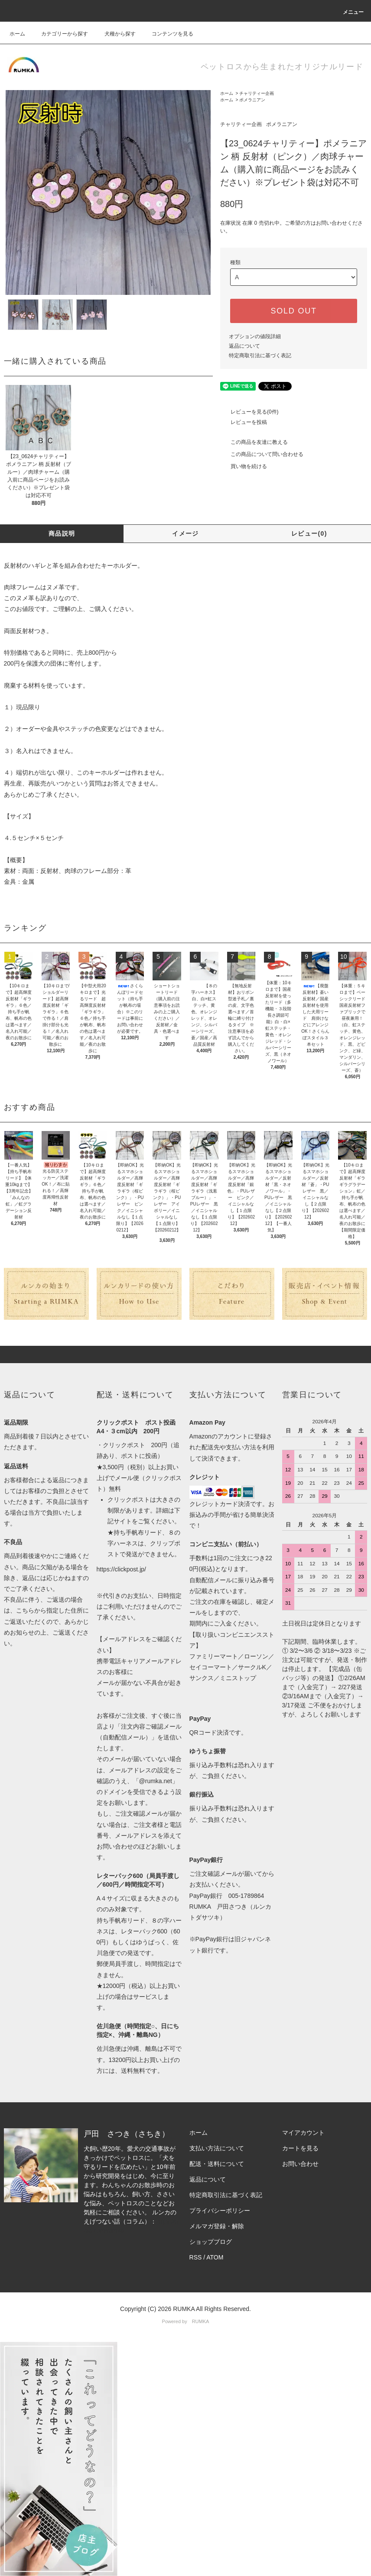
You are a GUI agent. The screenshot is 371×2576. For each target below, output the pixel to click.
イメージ (185, 533)
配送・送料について (216, 2163)
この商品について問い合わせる (261, 454)
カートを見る (300, 2148)
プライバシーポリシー (219, 2210)
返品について (244, 346)
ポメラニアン (252, 99)
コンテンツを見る (167, 34)
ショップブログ (210, 2241)
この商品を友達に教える (254, 442)
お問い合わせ (300, 2163)
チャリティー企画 (256, 93)
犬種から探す (115, 34)
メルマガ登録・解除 (216, 2226)
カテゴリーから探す (59, 34)
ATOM (214, 2257)
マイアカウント (303, 2132)
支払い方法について (216, 2148)
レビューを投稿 (243, 422)
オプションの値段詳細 (255, 336)
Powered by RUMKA (185, 2321)
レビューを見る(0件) (249, 412)
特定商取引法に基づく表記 (260, 355)
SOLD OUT (293, 311)
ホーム (17, 34)
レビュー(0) (309, 533)
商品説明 (62, 533)
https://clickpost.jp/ (121, 1569)
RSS (195, 2257)
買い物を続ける (243, 466)
